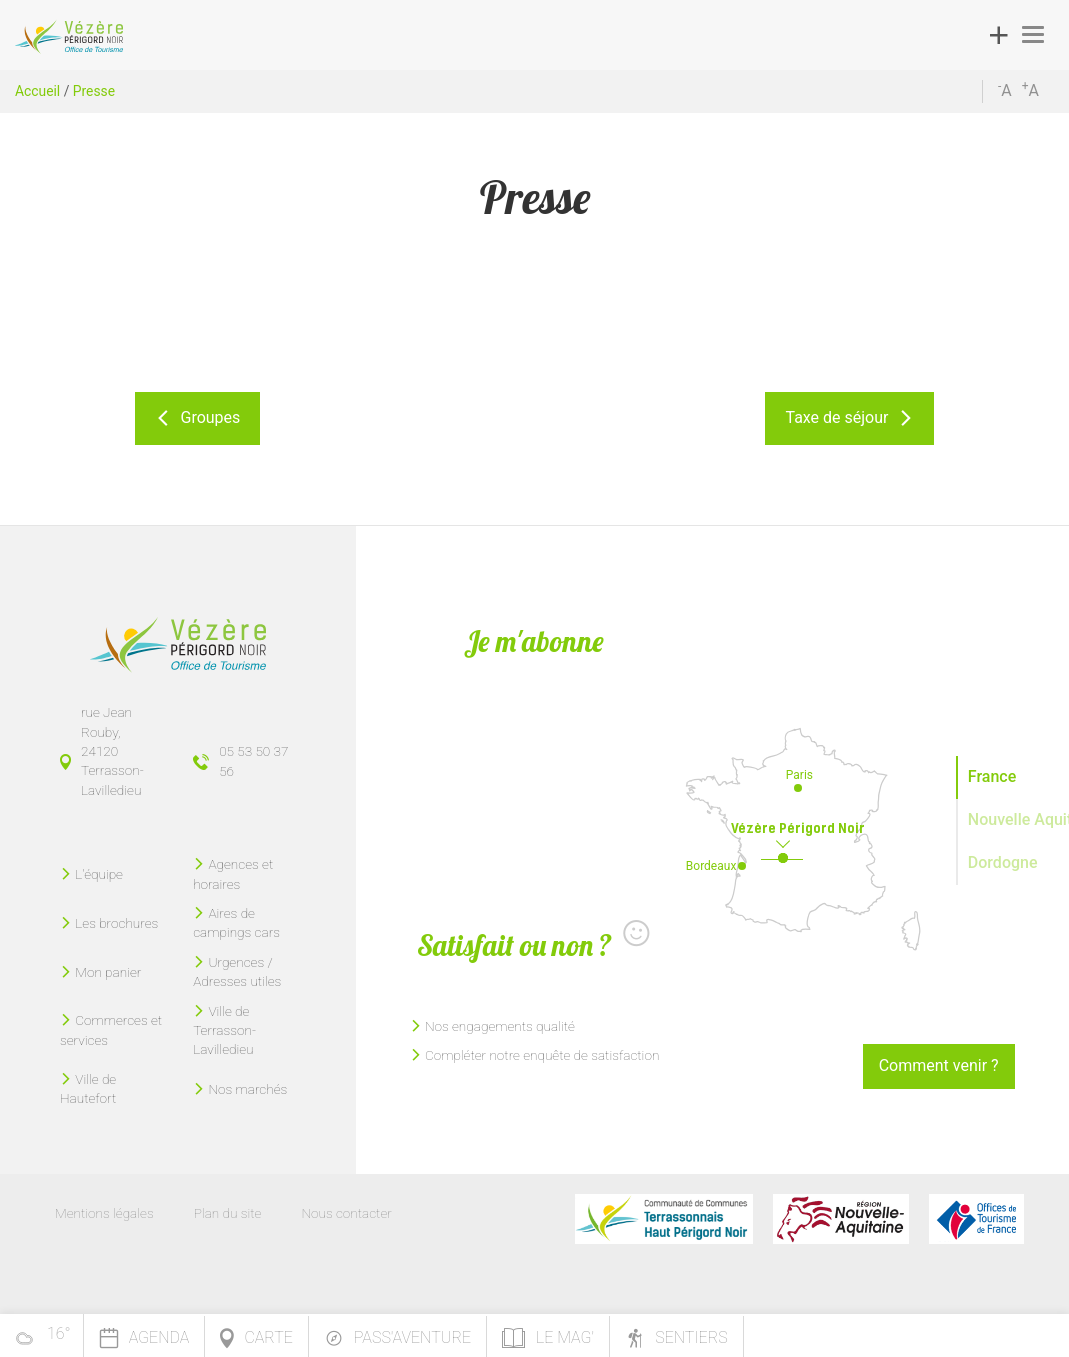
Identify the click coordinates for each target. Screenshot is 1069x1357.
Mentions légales (104, 1213)
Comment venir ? (939, 1065)
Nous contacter (346, 1213)
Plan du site (228, 1213)
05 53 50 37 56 (253, 760)
